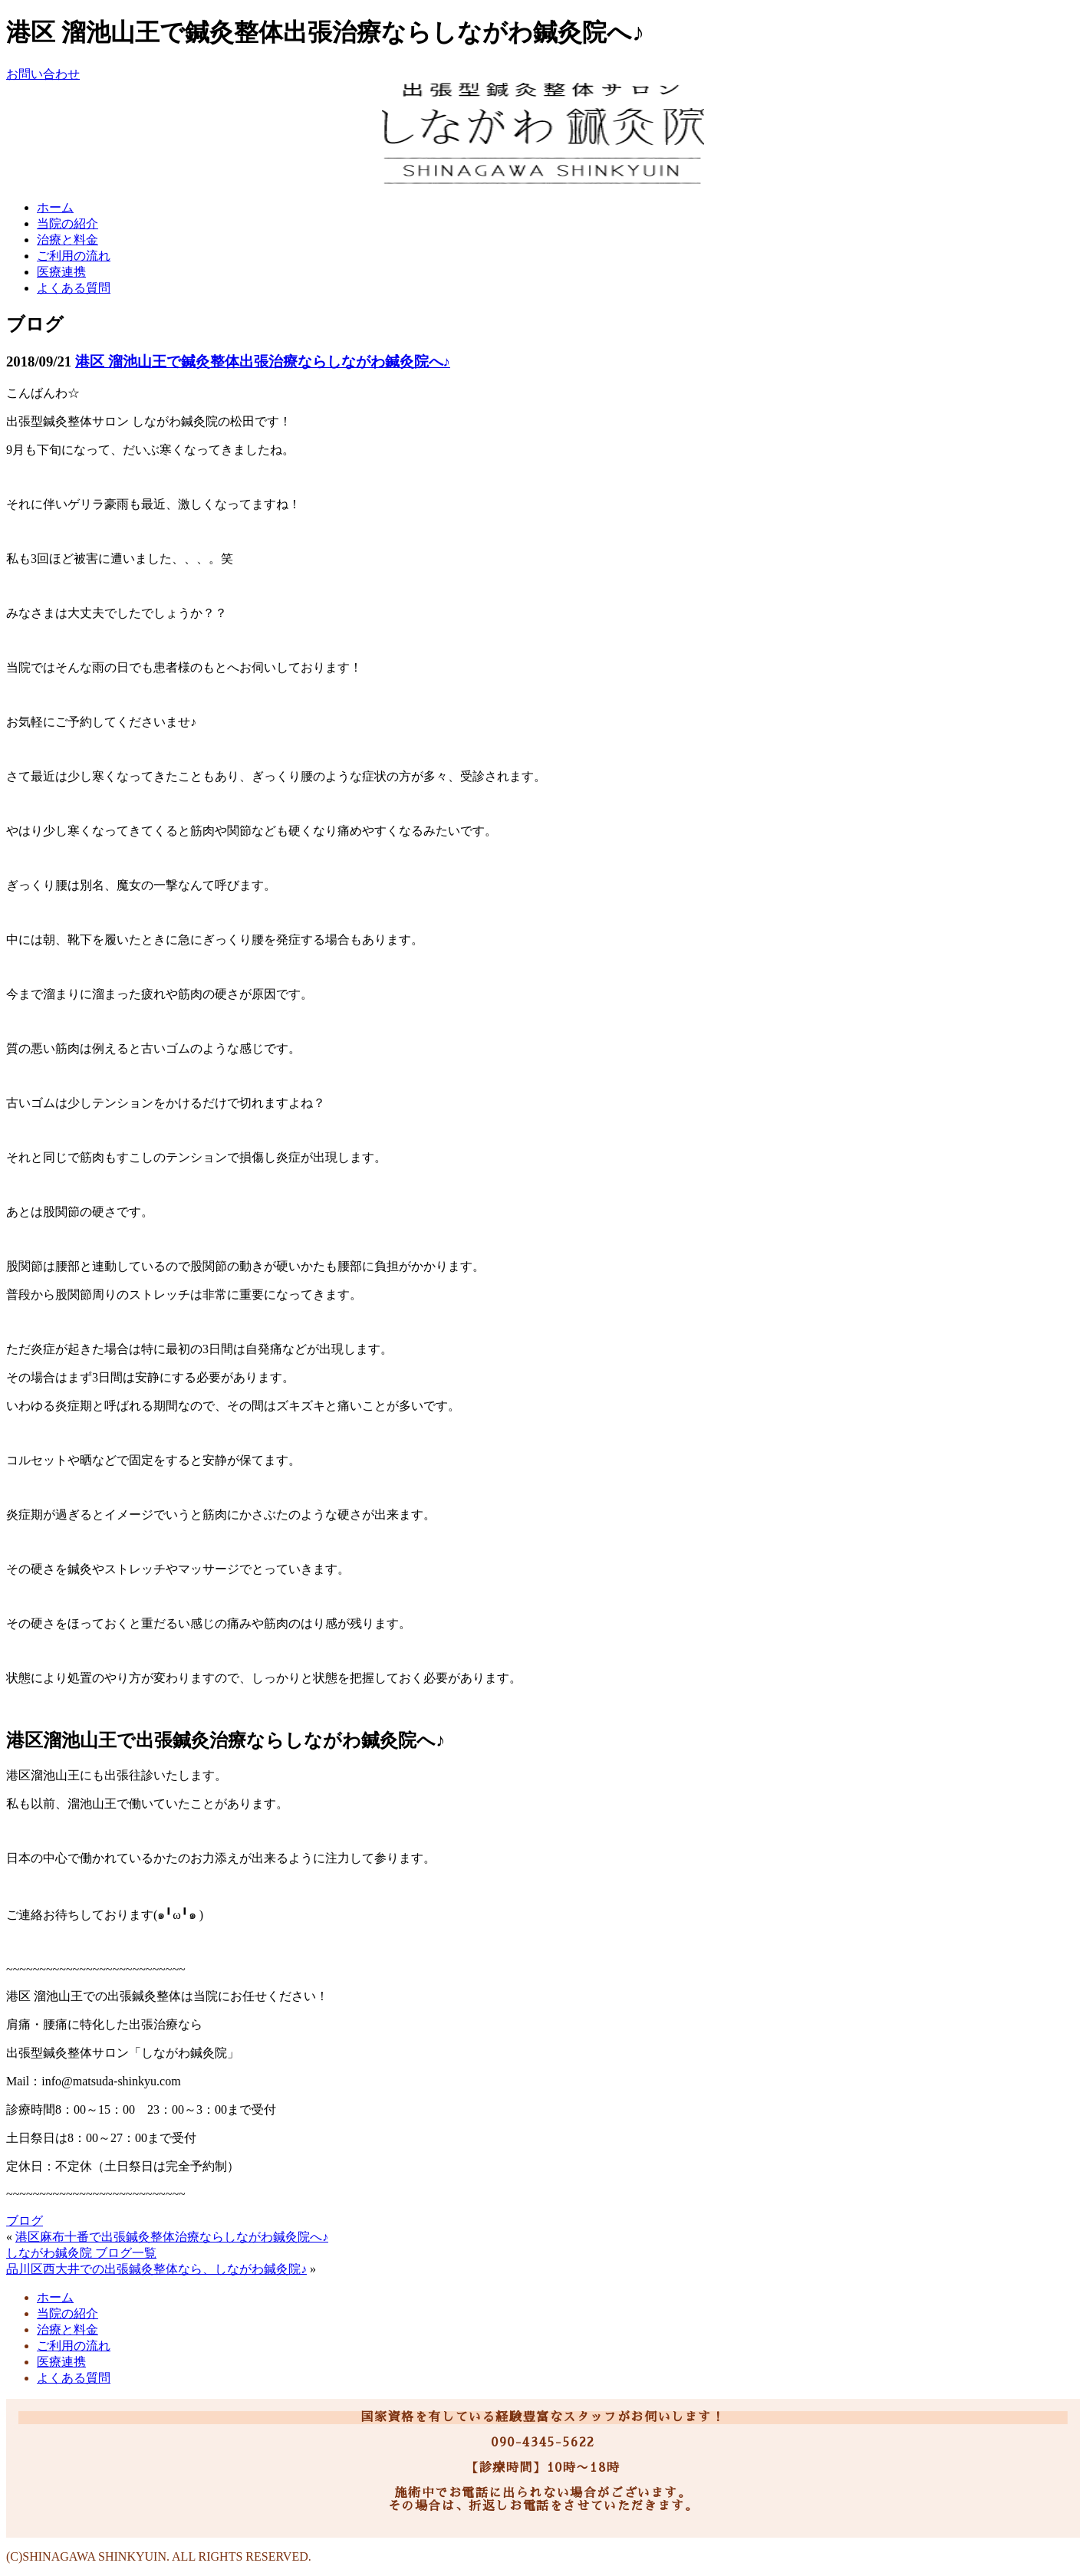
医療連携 (61, 271)
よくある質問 (73, 287)
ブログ (24, 2220)
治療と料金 (67, 239)
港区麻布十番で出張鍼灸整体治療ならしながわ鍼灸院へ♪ (171, 2236)
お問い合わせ (43, 73)
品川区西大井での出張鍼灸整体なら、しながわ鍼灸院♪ (156, 2268)
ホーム (55, 207)
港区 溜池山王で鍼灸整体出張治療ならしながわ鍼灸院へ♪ (262, 361)
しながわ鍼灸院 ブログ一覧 (81, 2252)
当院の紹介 (67, 223)
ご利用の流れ (73, 255)
